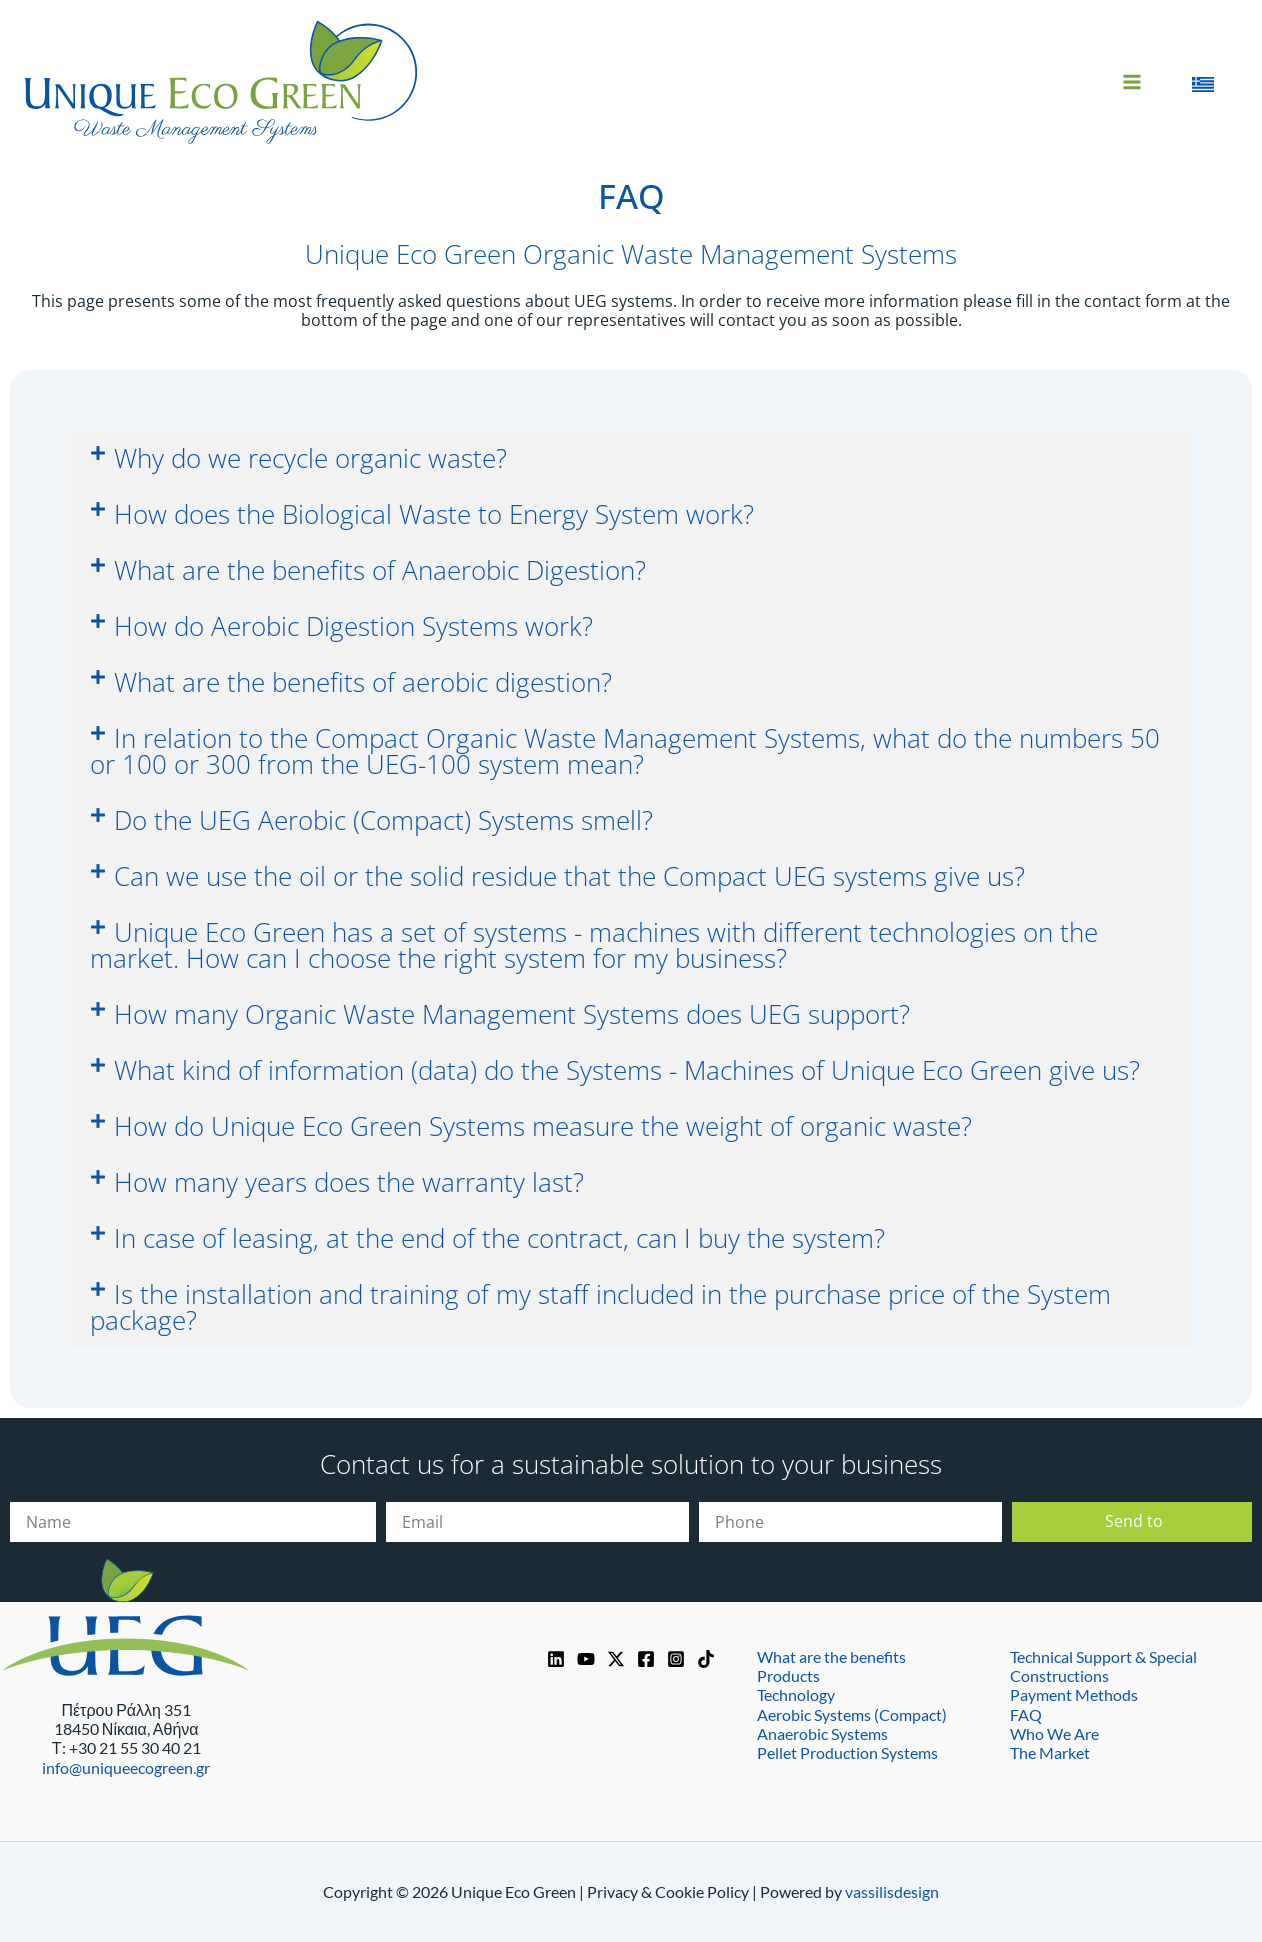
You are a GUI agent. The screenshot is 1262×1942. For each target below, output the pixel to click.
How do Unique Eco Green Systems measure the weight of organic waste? (543, 1126)
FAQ (1026, 1713)
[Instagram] (676, 1659)
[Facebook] (646, 1659)
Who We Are (1054, 1733)
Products (788, 1675)
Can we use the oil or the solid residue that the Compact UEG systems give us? (569, 876)
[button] (631, 458)
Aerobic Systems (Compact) (852, 1713)
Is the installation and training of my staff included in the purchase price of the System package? (600, 1307)
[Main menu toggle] (1132, 82)
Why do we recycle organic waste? (310, 458)
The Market (1050, 1752)
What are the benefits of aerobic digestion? (363, 682)
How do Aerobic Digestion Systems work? (353, 626)
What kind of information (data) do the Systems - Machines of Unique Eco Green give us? (627, 1070)
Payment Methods (1074, 1694)
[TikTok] (706, 1659)
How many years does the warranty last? (349, 1182)
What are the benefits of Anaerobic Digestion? (380, 570)
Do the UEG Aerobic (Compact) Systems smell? (383, 820)
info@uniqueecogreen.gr (126, 1767)
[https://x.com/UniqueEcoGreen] (616, 1659)
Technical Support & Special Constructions (1103, 1666)
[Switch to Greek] (1203, 82)
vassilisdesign (892, 1891)
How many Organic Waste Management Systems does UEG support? (512, 1014)
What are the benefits (831, 1656)
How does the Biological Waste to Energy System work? (434, 514)
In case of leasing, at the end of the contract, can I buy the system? (499, 1238)
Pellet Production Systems (847, 1752)
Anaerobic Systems (822, 1733)
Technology (796, 1694)
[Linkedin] (556, 1659)
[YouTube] (586, 1659)
